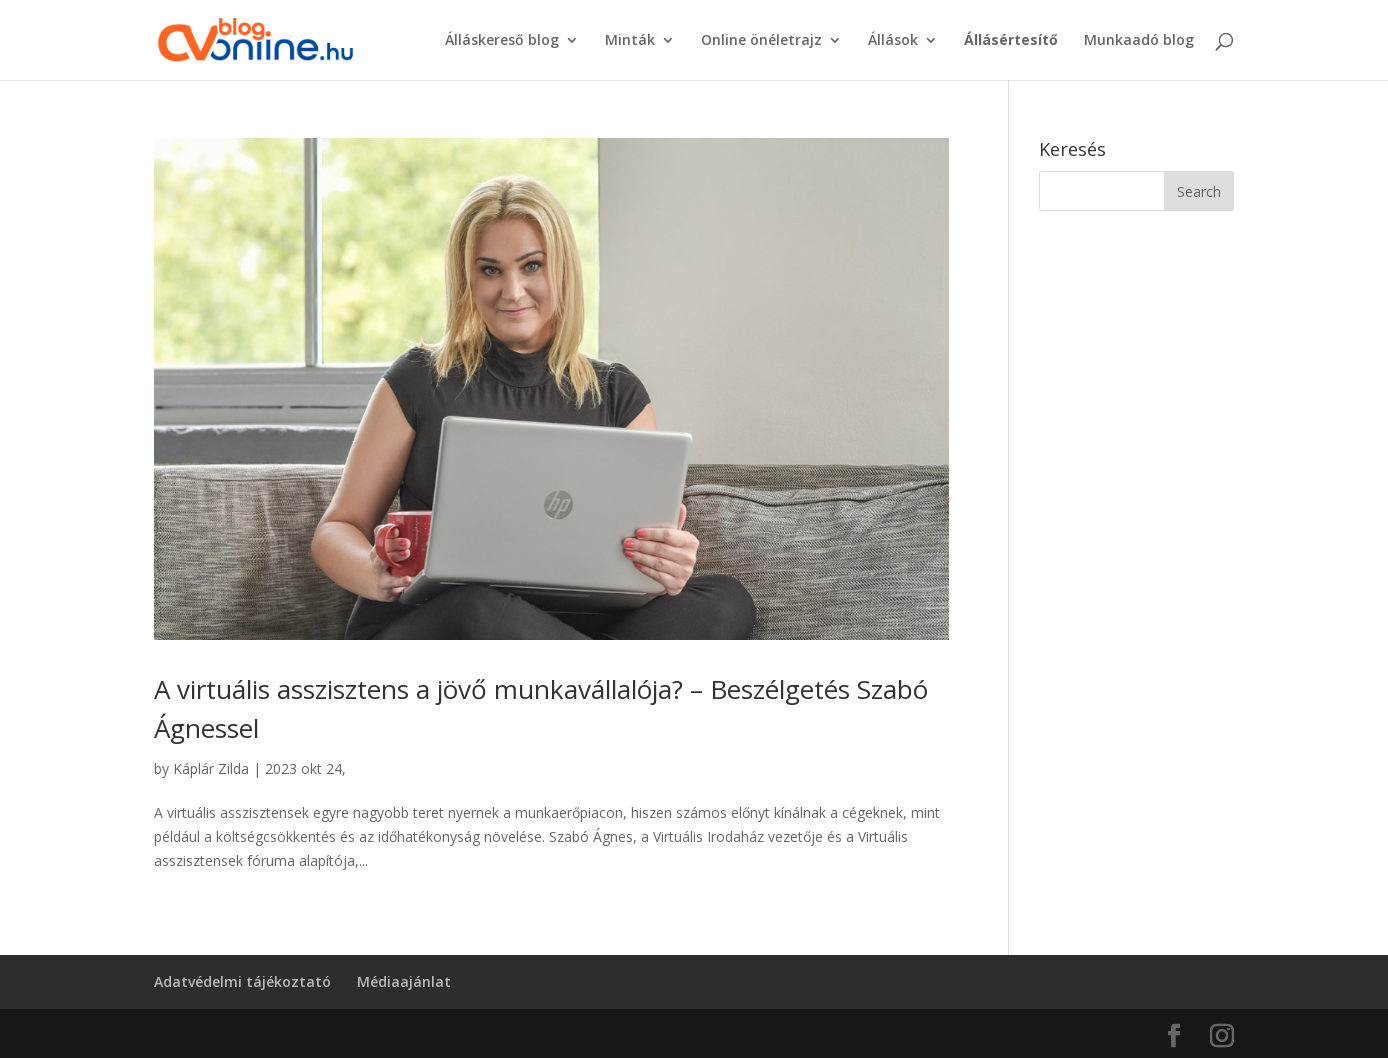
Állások (893, 41)
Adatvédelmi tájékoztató (242, 981)
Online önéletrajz (761, 41)
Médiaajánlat (404, 981)
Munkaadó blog (1139, 41)
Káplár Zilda (211, 768)
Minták (630, 41)
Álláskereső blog (502, 41)
